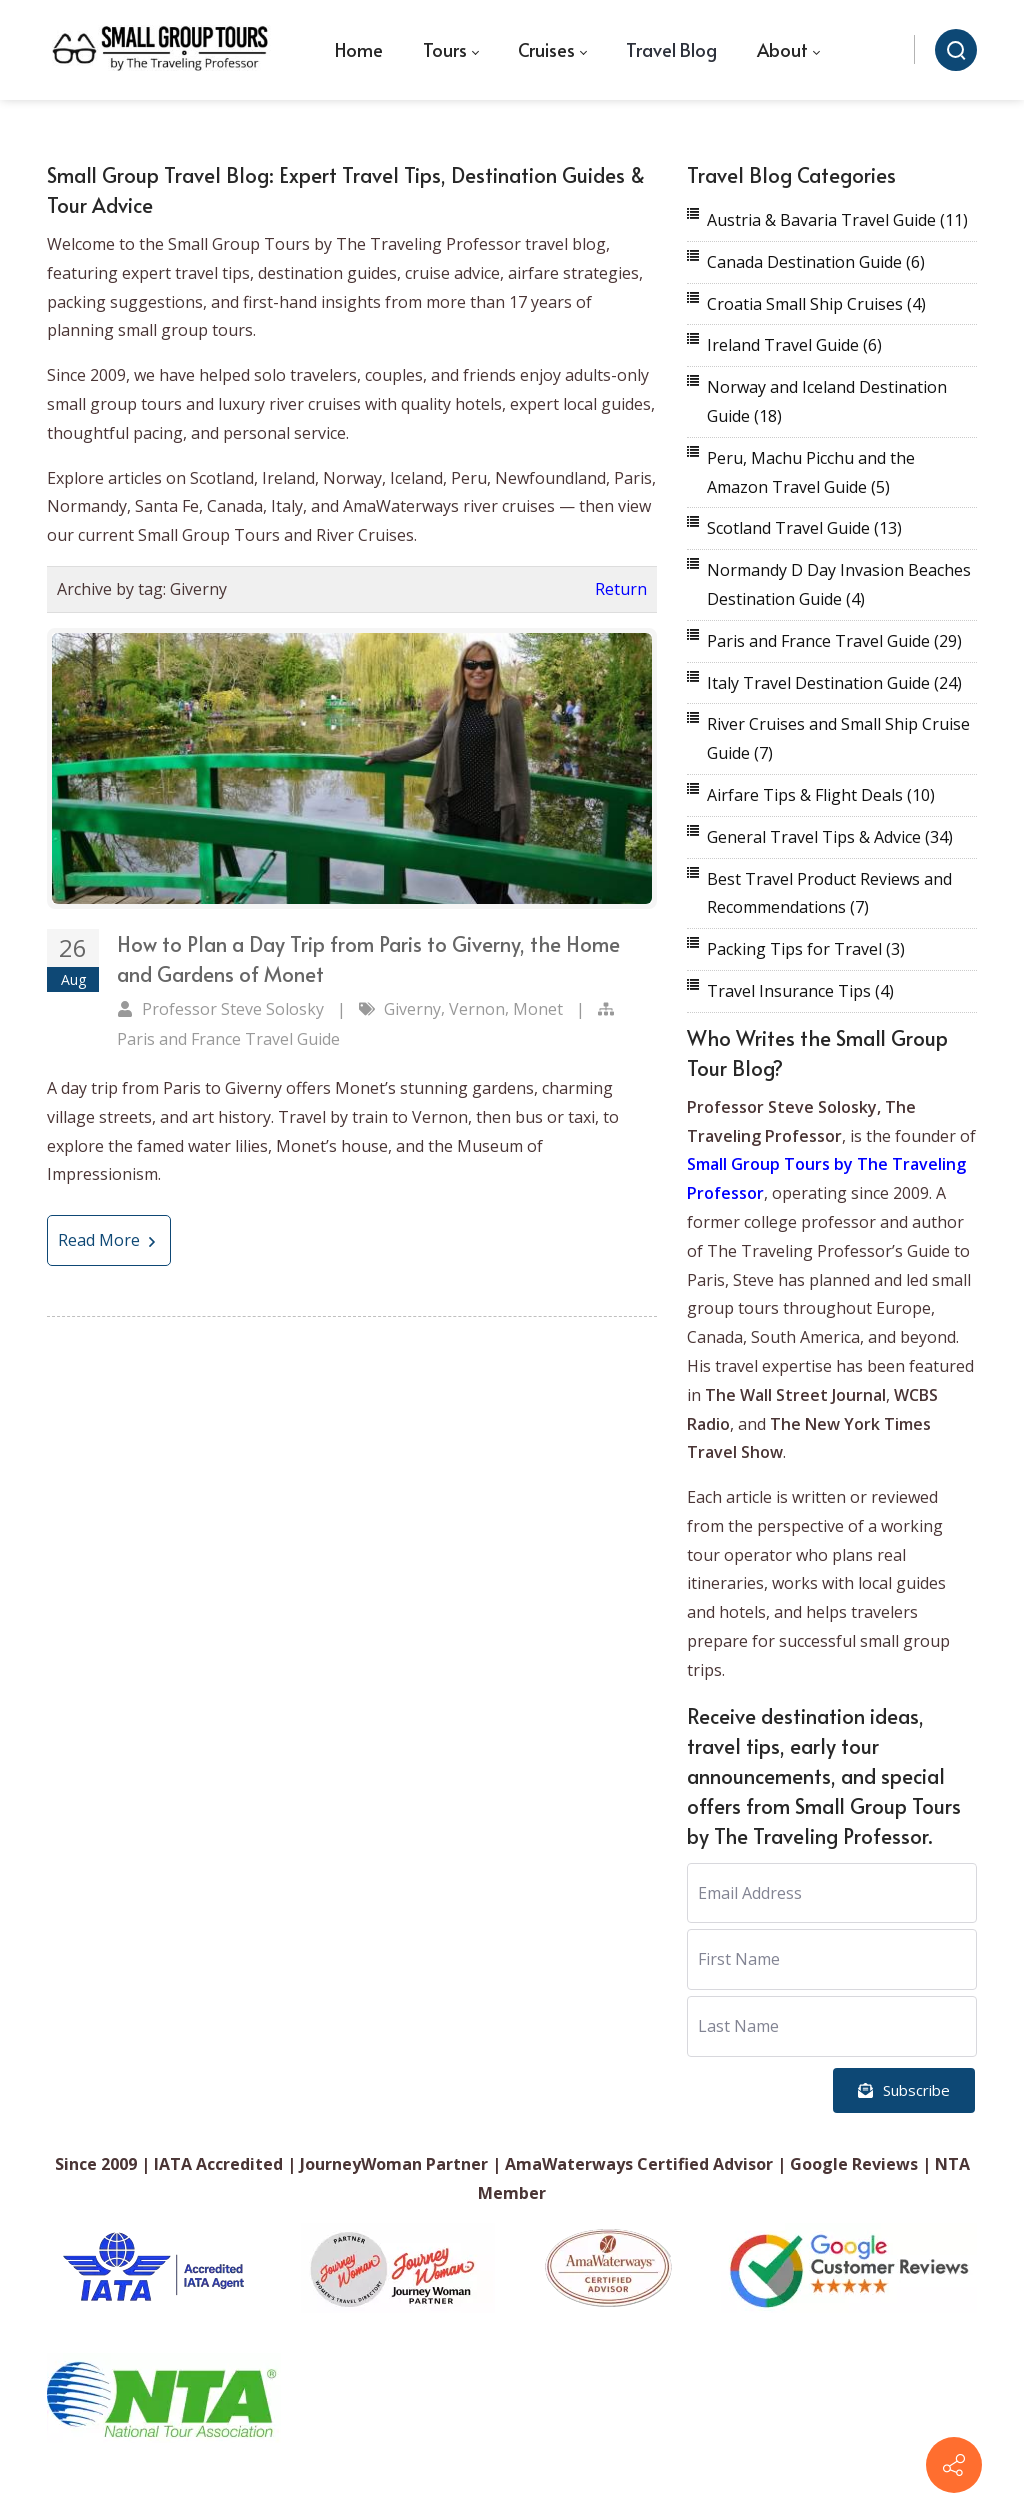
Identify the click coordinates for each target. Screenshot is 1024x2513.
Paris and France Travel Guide (228, 1039)
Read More (109, 1240)
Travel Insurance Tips (800, 991)
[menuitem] (359, 50)
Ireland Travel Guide (794, 345)
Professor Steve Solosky (233, 1009)
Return (621, 589)
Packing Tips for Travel (806, 949)
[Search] (956, 50)
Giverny (412, 1009)
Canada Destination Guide (816, 262)
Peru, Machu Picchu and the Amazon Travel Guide (811, 472)
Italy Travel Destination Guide (834, 683)
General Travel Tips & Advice (830, 837)
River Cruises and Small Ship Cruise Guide (838, 738)
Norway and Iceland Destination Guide (827, 401)
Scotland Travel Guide (804, 528)
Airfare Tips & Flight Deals (821, 795)
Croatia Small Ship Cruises (816, 304)
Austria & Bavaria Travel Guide (837, 220)
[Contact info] (954, 2465)
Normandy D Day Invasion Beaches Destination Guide (839, 584)
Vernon (477, 1009)
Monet (538, 1009)
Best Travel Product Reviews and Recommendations (829, 893)
